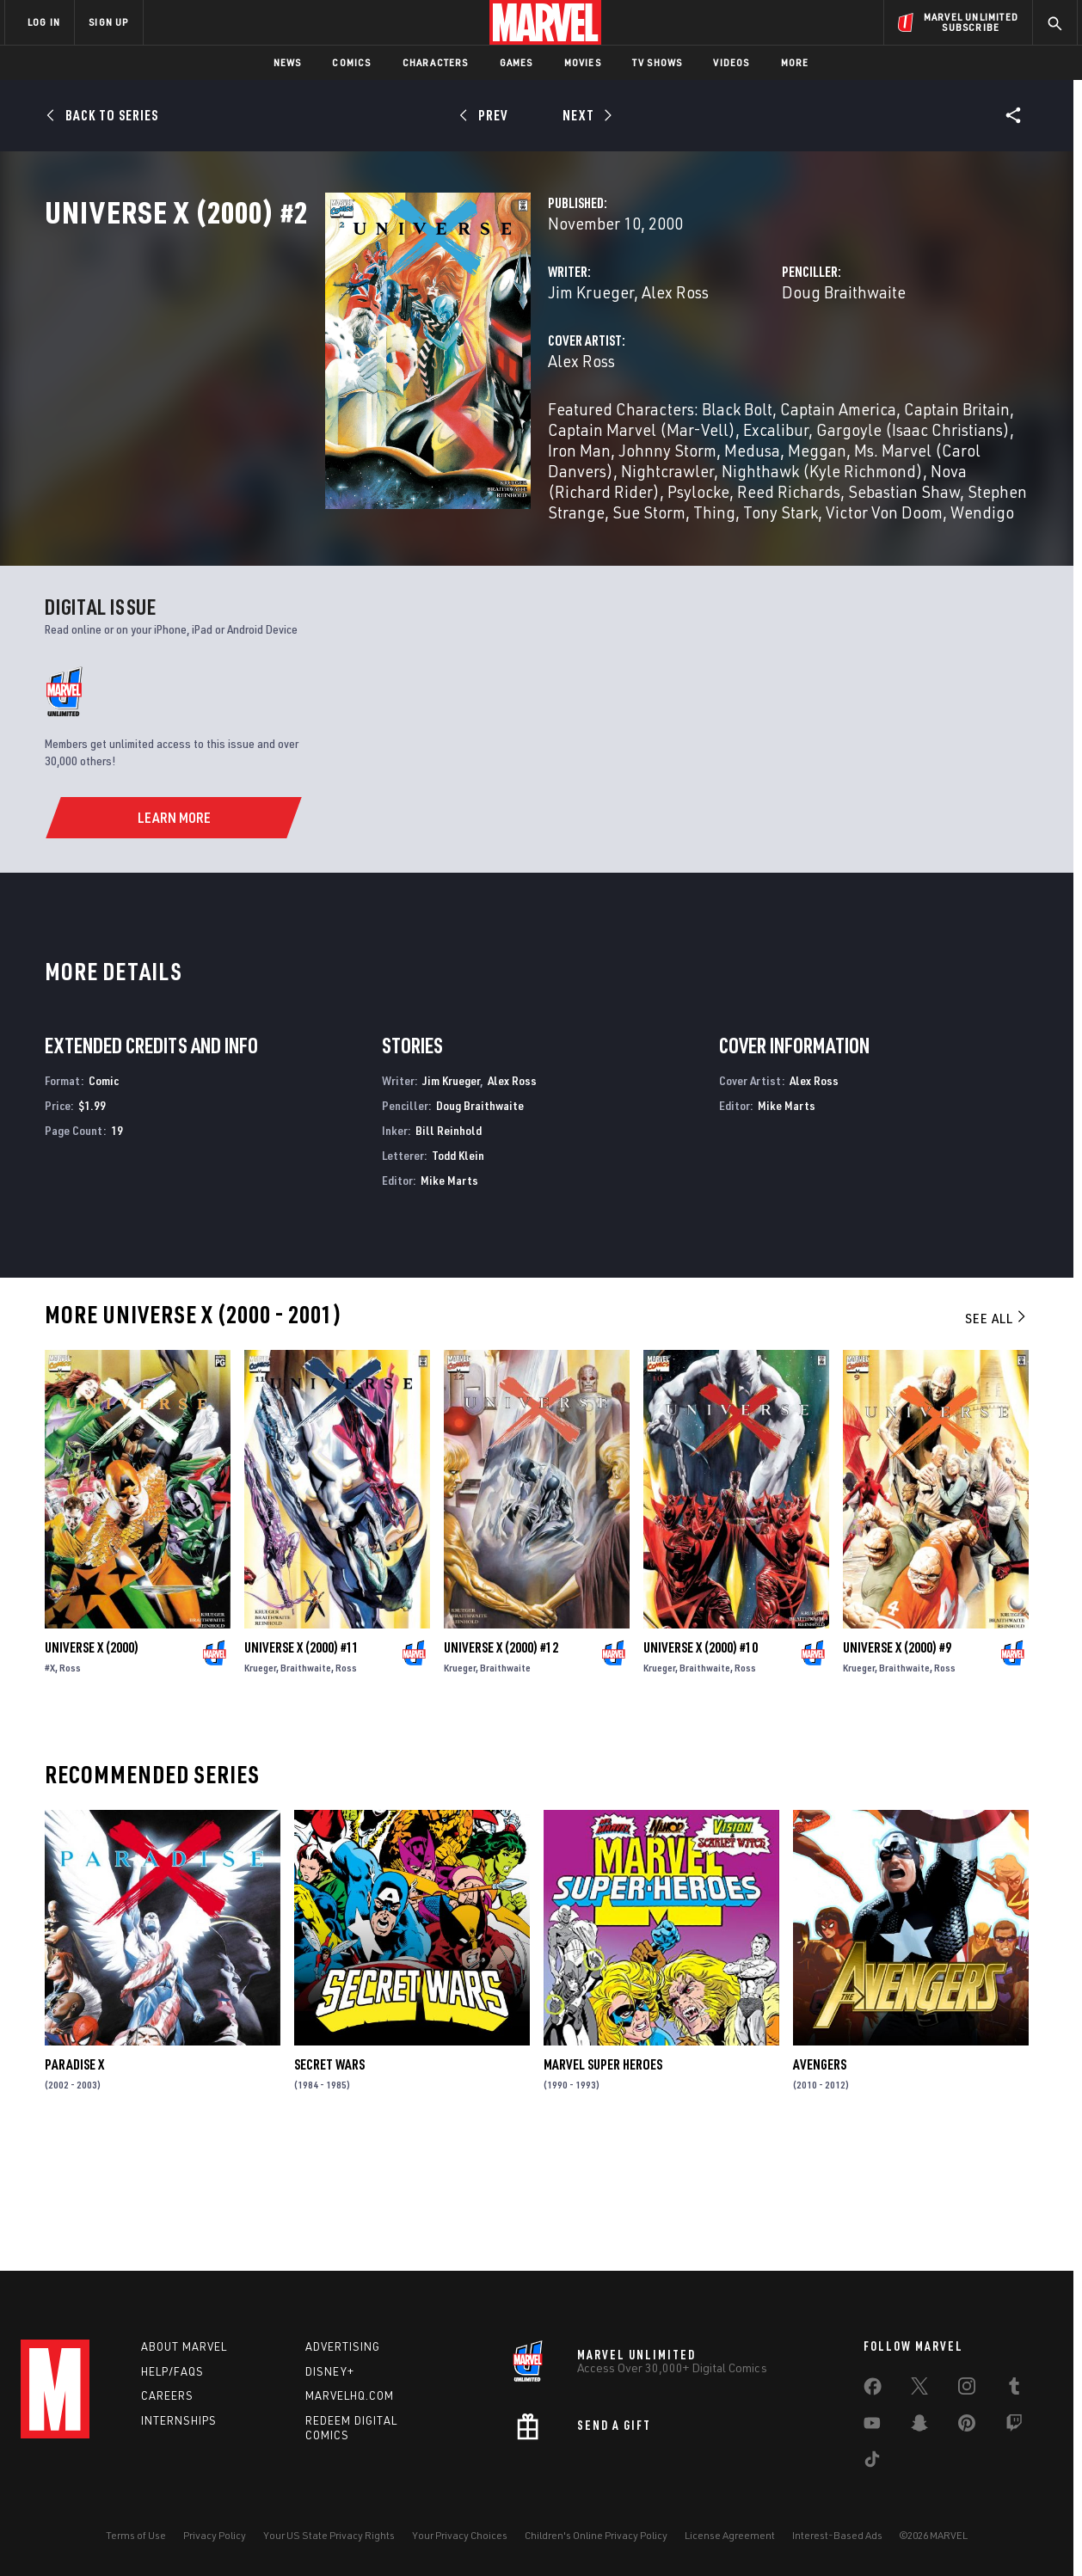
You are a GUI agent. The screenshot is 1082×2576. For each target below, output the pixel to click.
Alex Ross (479, 367)
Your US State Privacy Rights (329, 2535)
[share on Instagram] (966, 2389)
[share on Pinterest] (966, 2426)
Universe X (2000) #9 (897, 1763)
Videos (731, 62)
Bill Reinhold (448, 1246)
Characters (436, 62)
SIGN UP (108, 21)
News (288, 62)
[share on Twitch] (1014, 2426)
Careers (167, 2395)
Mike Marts (449, 1295)
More (795, 62)
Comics (351, 62)
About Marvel (184, 2346)
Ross (70, 1783)
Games (516, 62)
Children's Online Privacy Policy (596, 2535)
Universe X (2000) (91, 1763)
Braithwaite (305, 1783)
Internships (179, 2420)
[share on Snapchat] (919, 2426)
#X (50, 1783)
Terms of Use (136, 2535)
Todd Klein (458, 1271)
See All (997, 1434)
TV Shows (657, 62)
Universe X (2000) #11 (301, 1763)
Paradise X (74, 2180)
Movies (582, 62)
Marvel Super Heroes (603, 2180)
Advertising (342, 2346)
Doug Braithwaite (746, 367)
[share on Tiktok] (872, 2462)
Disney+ (329, 2371)
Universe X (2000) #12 (501, 1763)
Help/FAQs (172, 2371)
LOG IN (44, 21)
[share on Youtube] (872, 2426)
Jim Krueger (395, 367)
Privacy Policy (214, 2535)
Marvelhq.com (349, 2395)
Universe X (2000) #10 (700, 1763)
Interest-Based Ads (837, 2535)
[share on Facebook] (873, 2390)
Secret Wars (329, 2180)
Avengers (819, 2180)
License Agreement (730, 2535)
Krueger (260, 1783)
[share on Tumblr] (1014, 2389)
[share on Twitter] (919, 2389)
